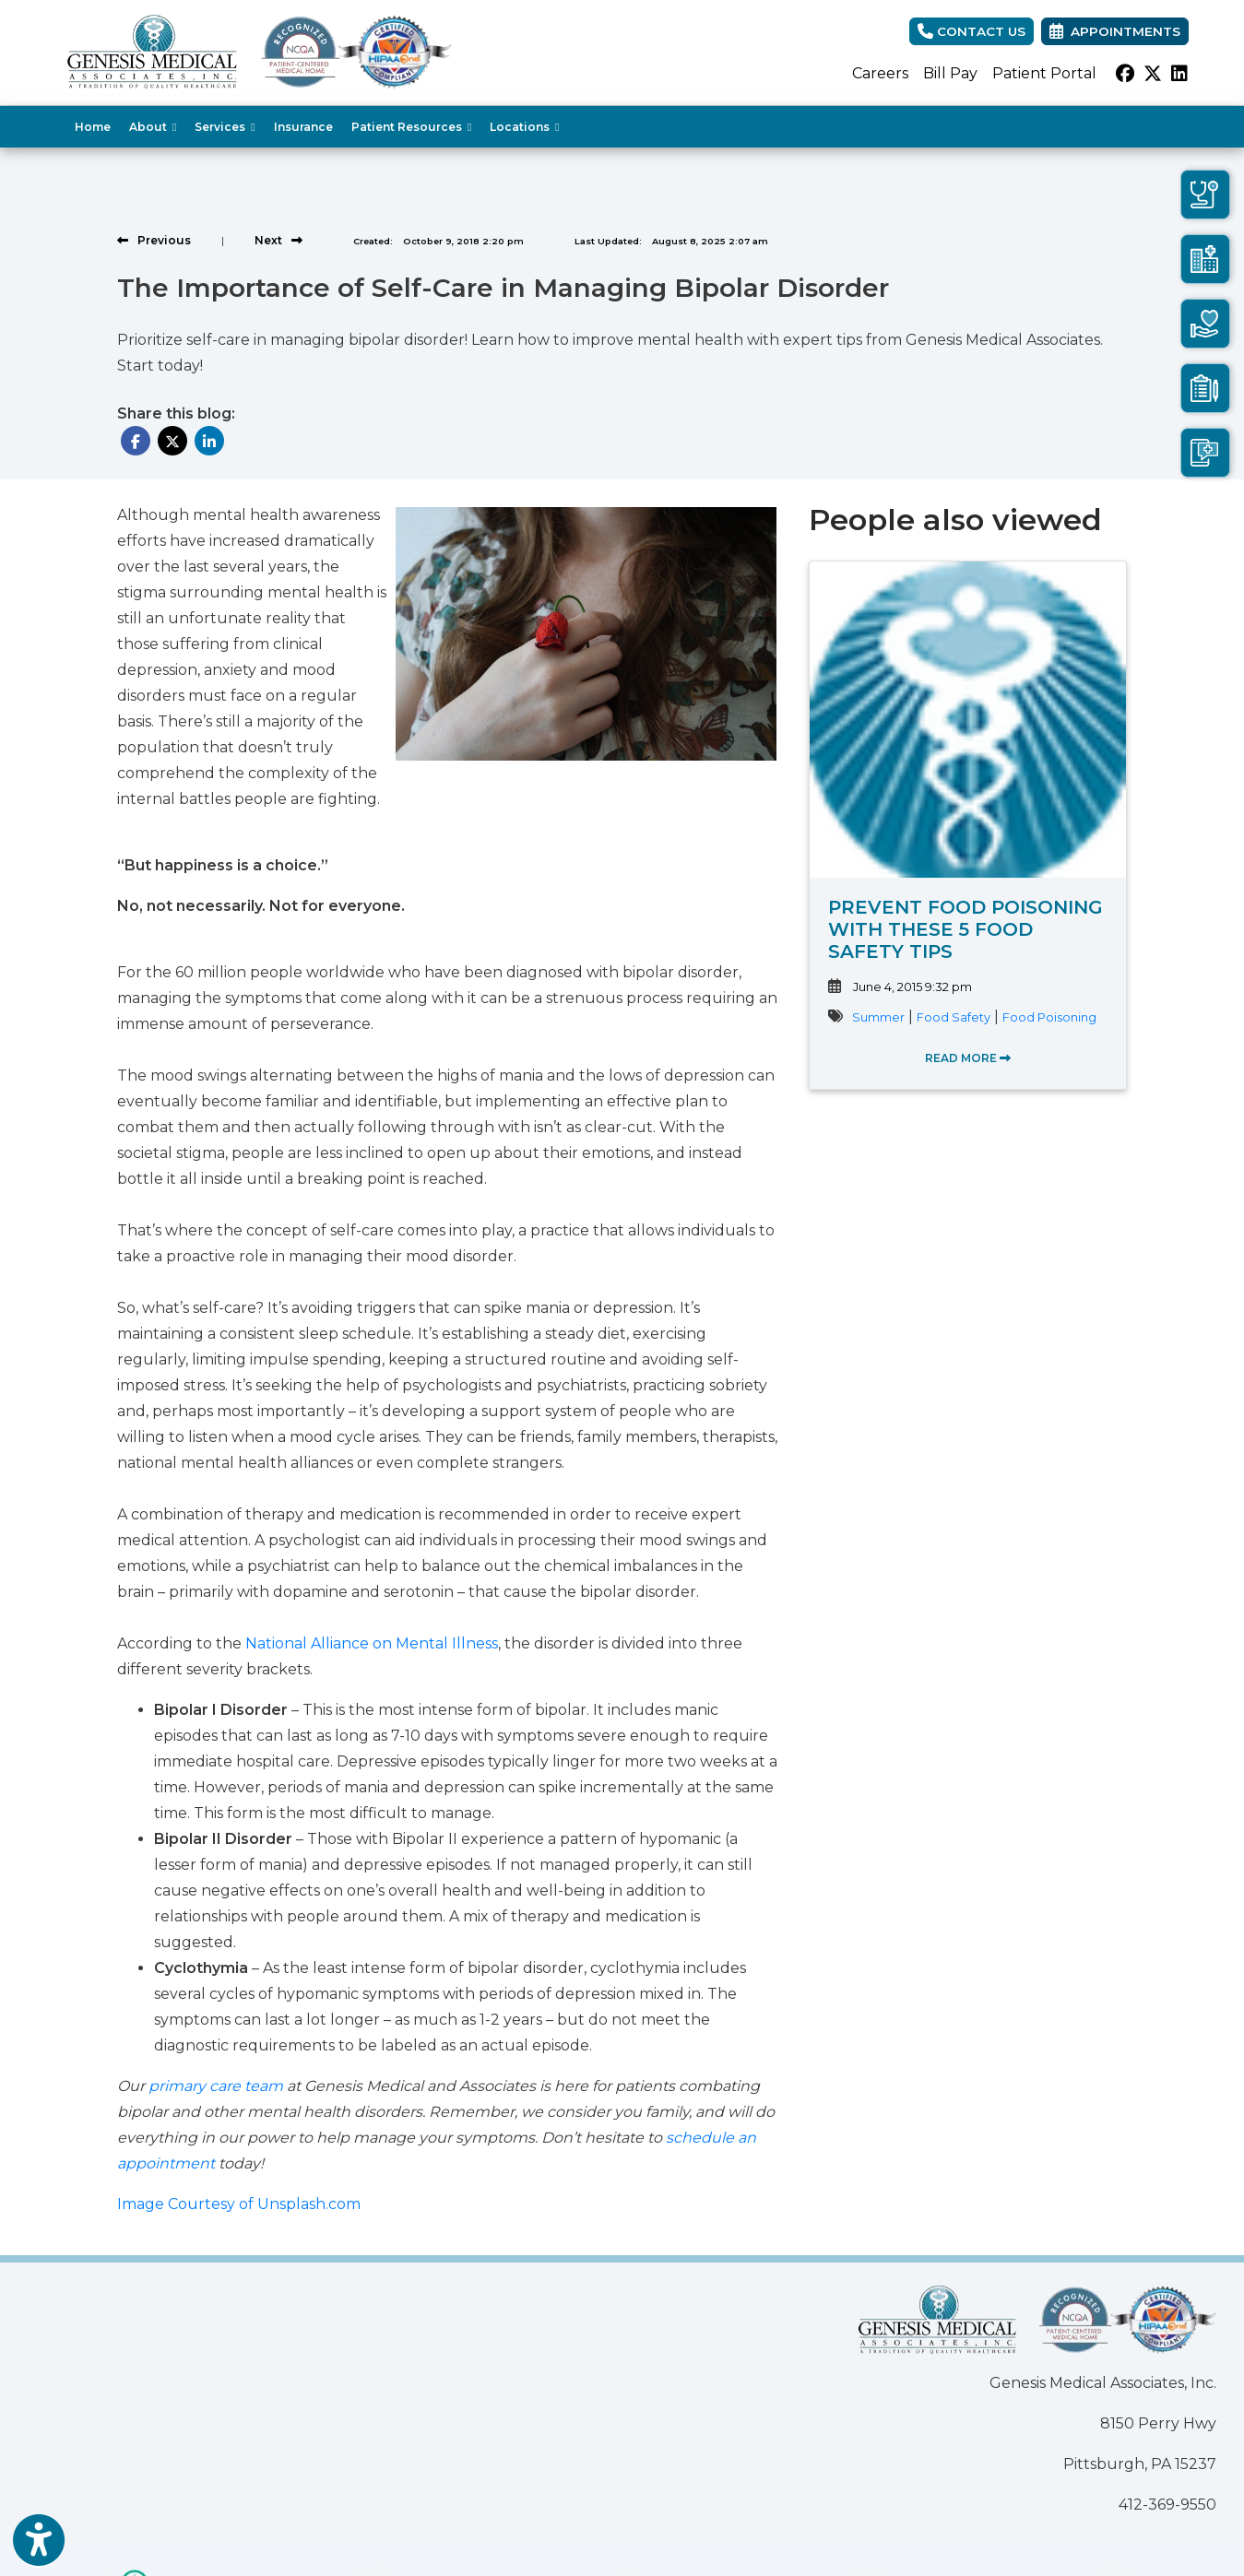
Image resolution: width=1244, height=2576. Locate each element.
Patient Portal (1044, 73)
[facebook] (1125, 74)
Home (93, 127)
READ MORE (968, 1058)
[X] (1152, 74)
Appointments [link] (1114, 31)
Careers (880, 73)
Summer (878, 1017)
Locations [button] (524, 127)
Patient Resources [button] (411, 127)
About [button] (152, 127)
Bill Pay (950, 73)
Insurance (303, 127)
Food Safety (953, 1017)
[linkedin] (1179, 74)
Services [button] (225, 127)
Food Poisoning (1049, 1017)
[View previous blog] (154, 240)
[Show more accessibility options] (38, 2542)
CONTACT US (971, 31)
